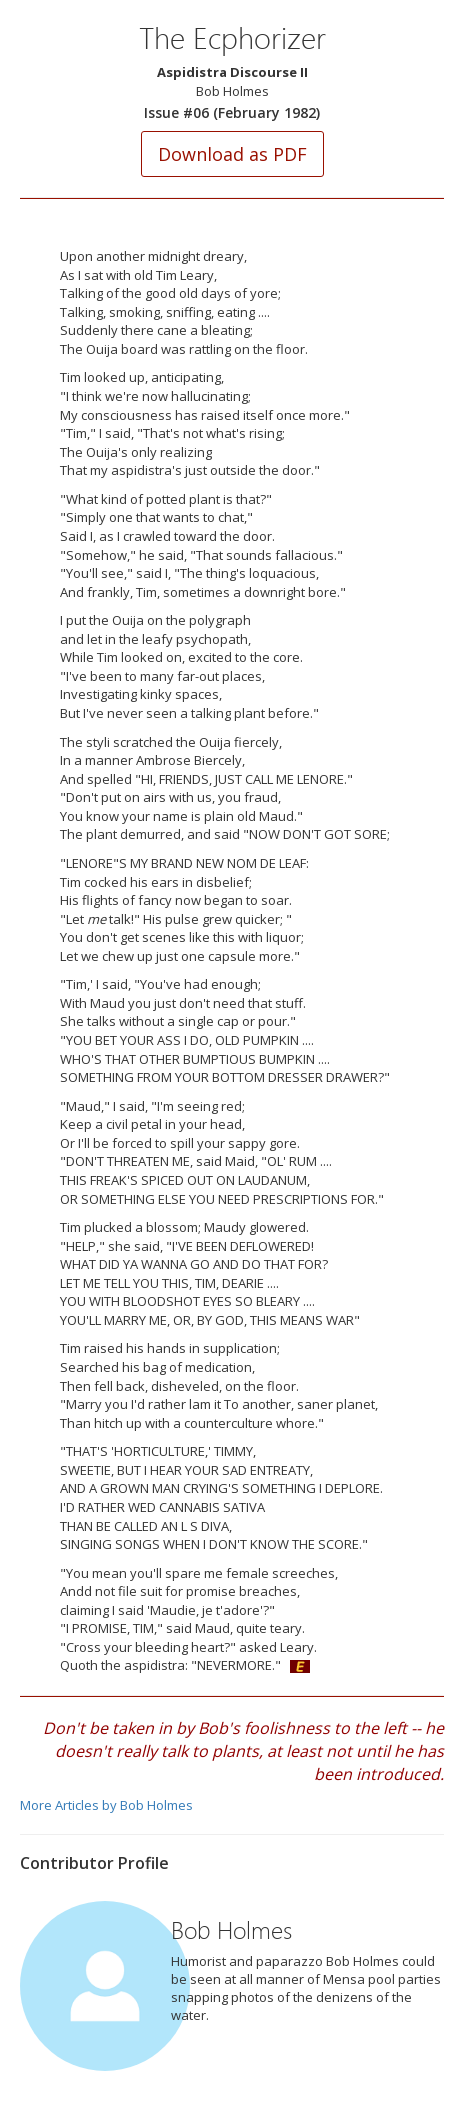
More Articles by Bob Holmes (106, 1805)
